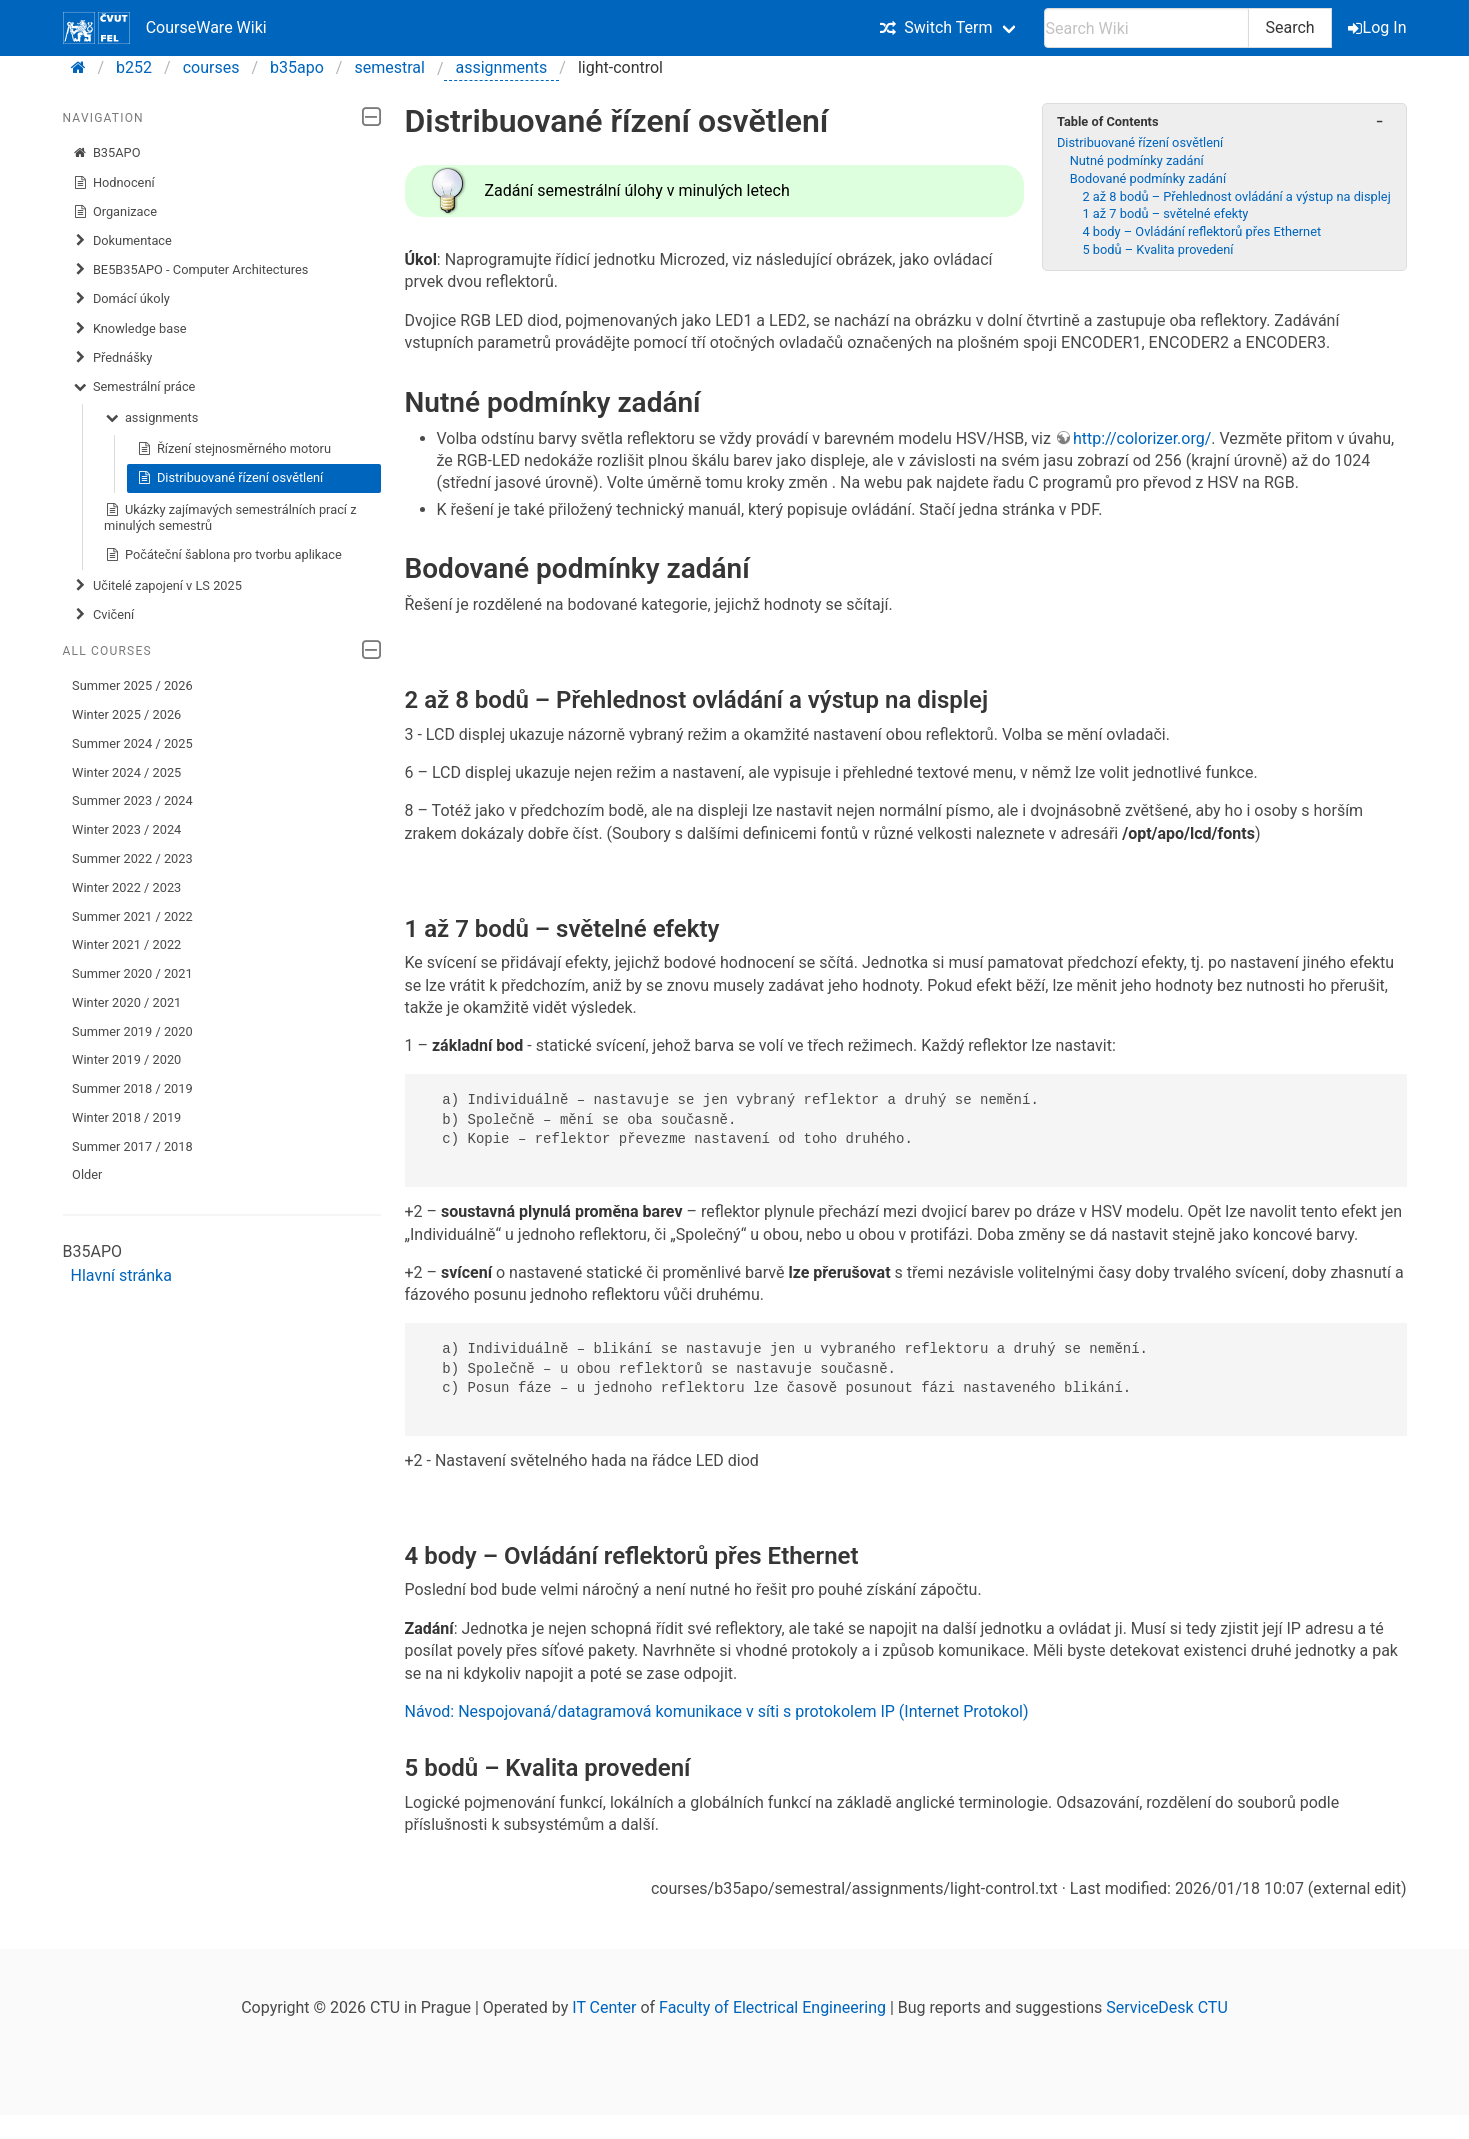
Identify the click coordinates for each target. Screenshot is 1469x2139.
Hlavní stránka (121, 1275)
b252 (134, 67)
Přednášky (112, 358)
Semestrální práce (133, 387)
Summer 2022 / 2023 (132, 858)
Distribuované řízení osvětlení (229, 478)
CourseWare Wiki (165, 28)
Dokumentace (122, 241)
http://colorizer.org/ (1142, 438)
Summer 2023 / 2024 (132, 800)
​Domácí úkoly (121, 299)
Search (1289, 27)
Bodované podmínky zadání (1148, 178)
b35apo (297, 67)
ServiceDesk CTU (1166, 2007)
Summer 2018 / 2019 (132, 1088)
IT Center (604, 2007)
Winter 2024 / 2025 (126, 772)
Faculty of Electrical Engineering (772, 2007)
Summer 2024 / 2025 (132, 743)
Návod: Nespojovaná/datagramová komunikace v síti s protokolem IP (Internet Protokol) (717, 1711)
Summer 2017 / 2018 (132, 1146)
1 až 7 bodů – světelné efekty (1165, 213)
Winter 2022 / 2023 (126, 887)
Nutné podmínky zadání (1137, 160)
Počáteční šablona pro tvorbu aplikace (223, 555)
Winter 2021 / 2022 (126, 944)
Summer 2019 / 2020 (132, 1031)
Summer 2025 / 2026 (132, 685)
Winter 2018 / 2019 (126, 1117)
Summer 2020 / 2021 (132, 973)
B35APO (106, 153)
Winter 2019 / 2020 (126, 1059)
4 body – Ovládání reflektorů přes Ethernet (1201, 231)
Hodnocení (113, 183)
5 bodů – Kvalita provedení (1157, 249)
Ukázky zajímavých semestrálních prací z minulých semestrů (230, 517)
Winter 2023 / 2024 (126, 829)
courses (211, 67)
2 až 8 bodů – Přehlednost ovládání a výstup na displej (1236, 196)
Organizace (114, 212)
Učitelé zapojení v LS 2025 (157, 586)
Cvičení (103, 615)
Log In (1379, 27)
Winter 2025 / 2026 (126, 714)
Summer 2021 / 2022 (132, 916)
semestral (389, 67)
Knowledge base (129, 329)
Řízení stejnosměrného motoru (233, 449)
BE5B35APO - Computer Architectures (190, 270)
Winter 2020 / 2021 (126, 1002)
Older (87, 1174)
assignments (502, 67)
